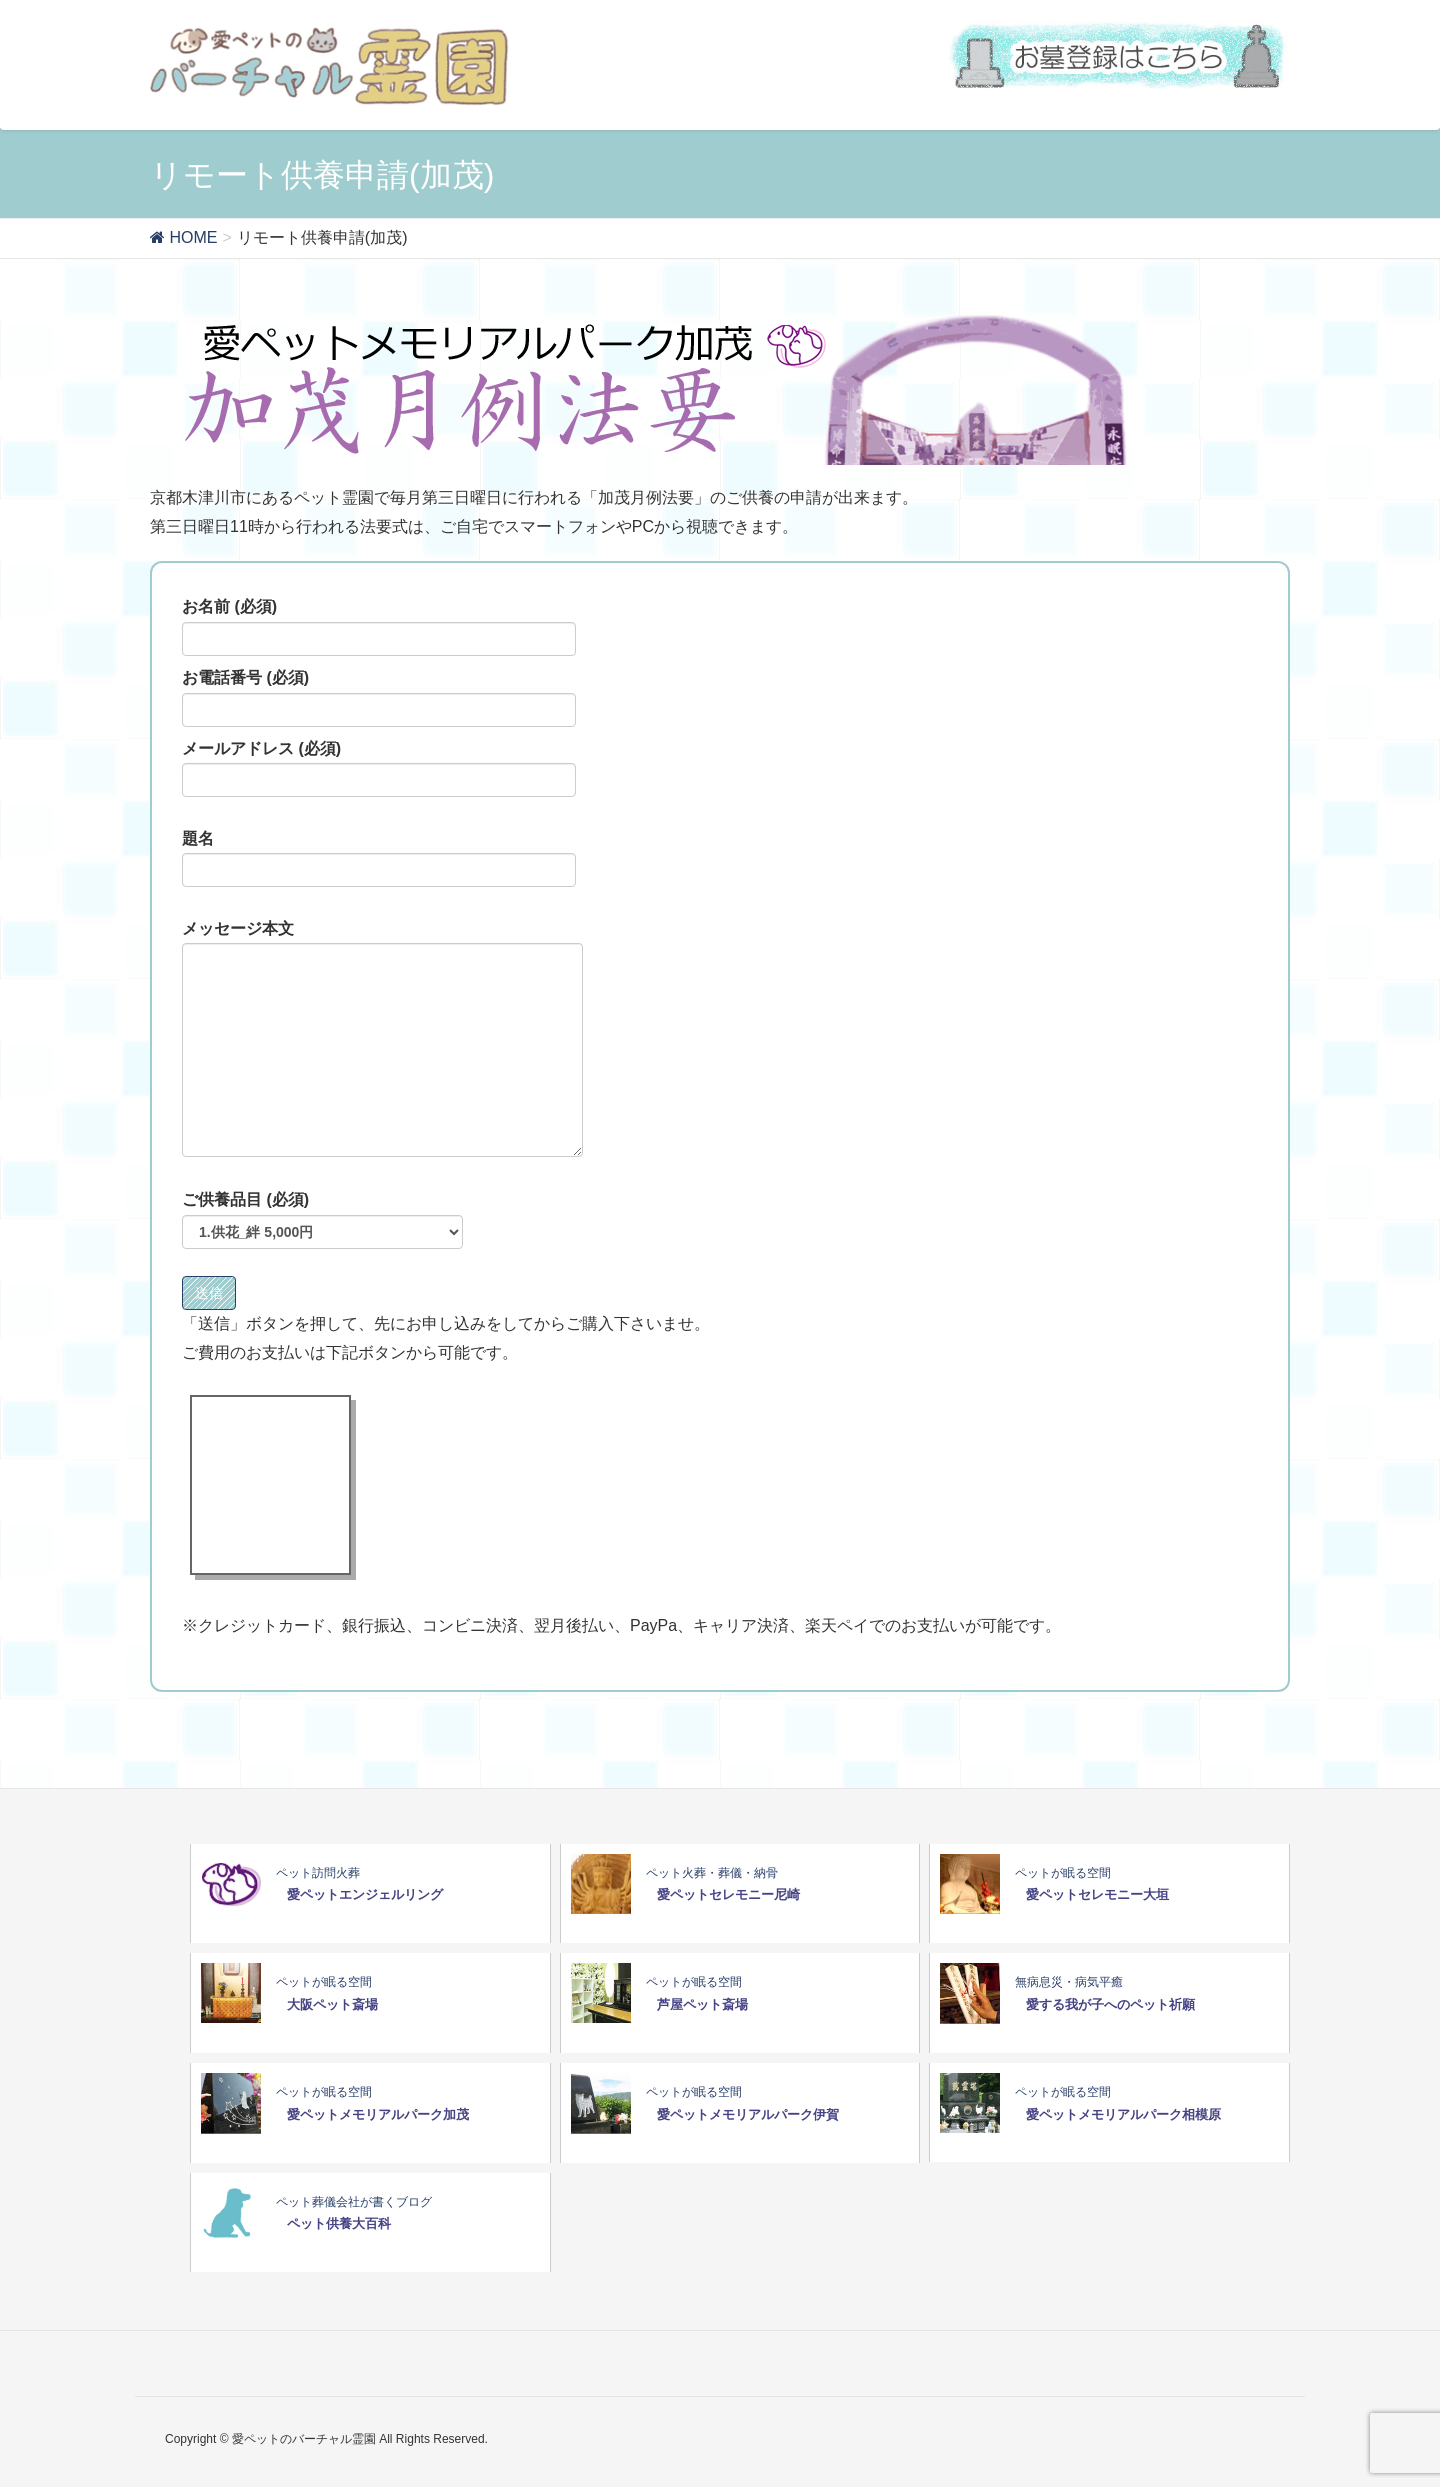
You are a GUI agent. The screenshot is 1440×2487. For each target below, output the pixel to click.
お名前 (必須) (379, 627)
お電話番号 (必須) (379, 698)
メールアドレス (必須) (379, 769)
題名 (379, 859)
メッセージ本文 (382, 1039)
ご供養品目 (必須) (322, 1220)
